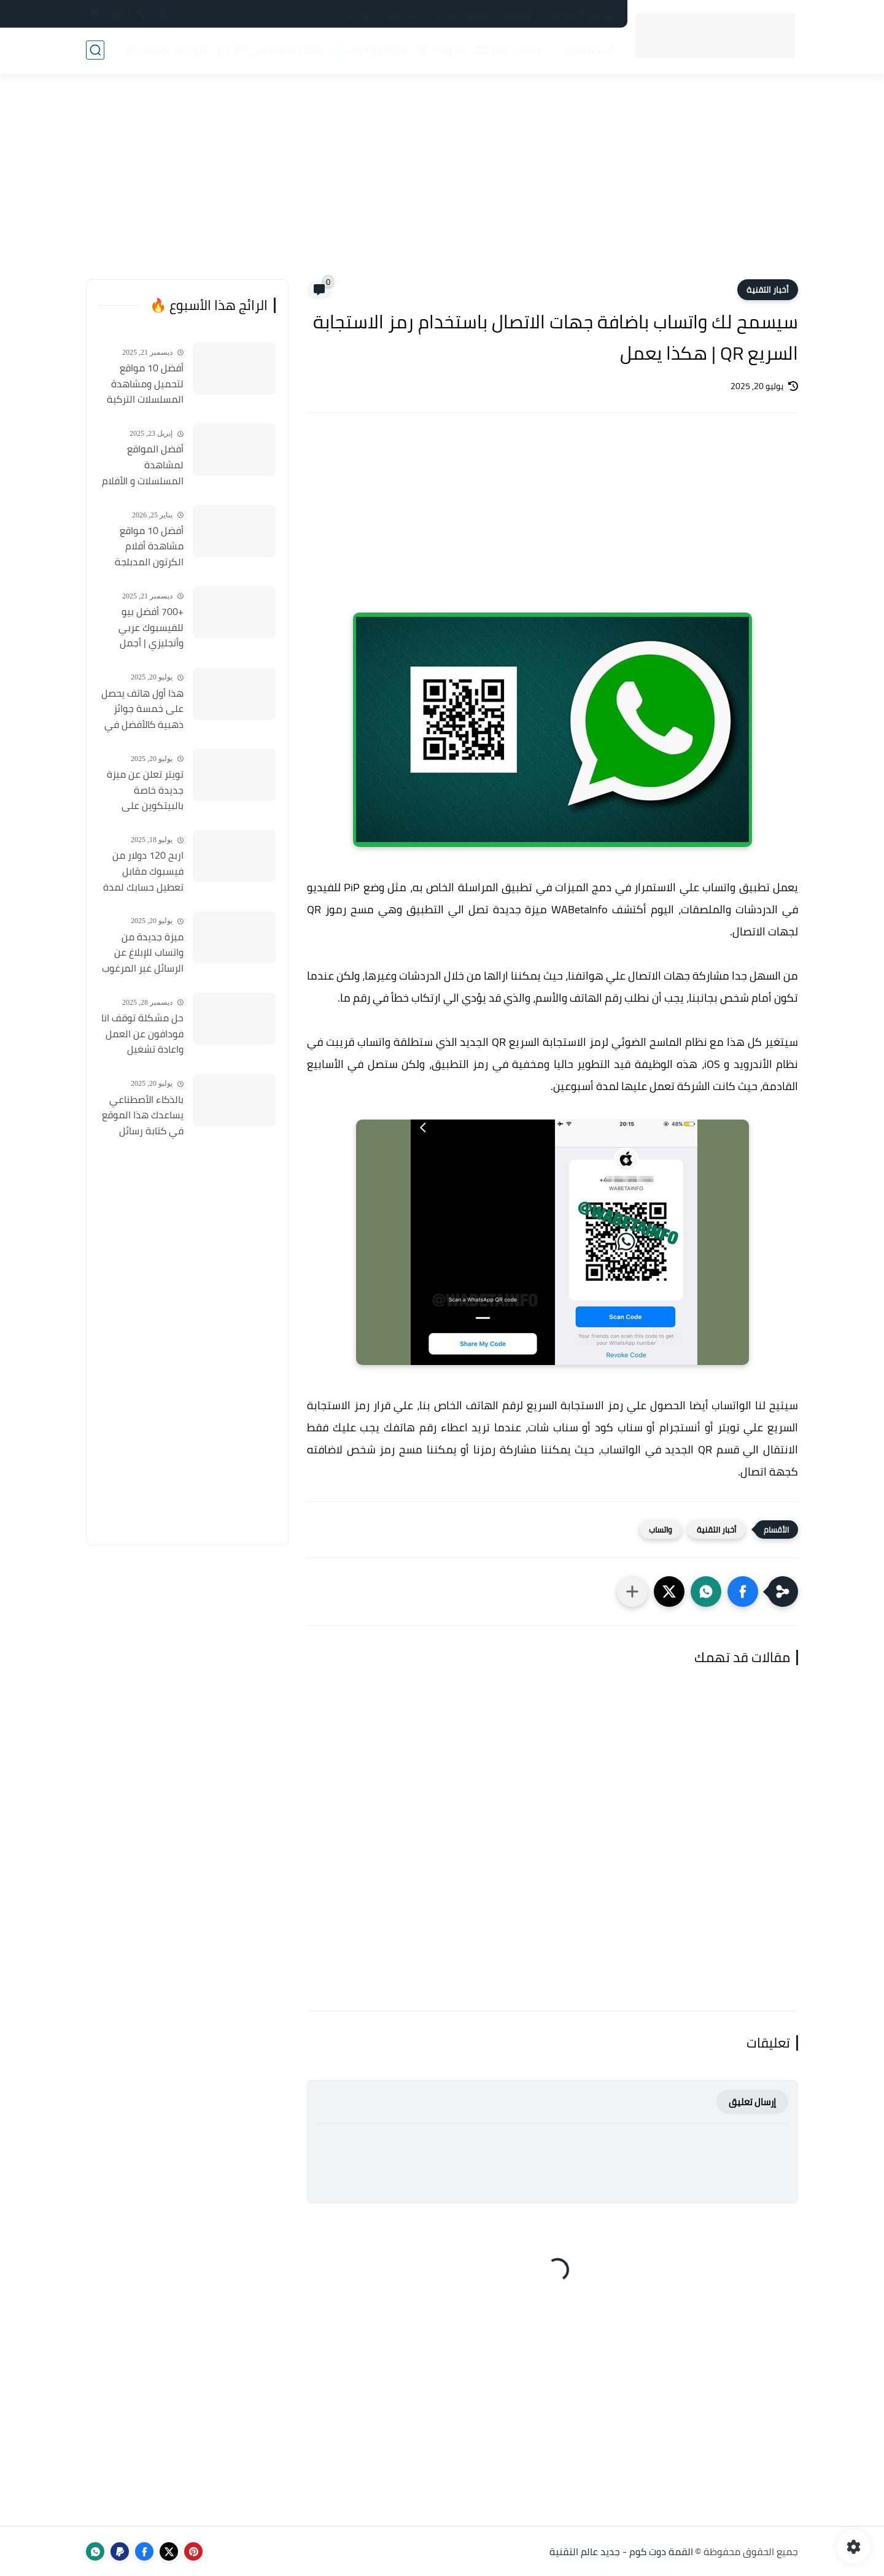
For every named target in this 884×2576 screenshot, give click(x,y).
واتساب (660, 1529)
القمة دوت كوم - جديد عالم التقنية (621, 2551)
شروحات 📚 (440, 50)
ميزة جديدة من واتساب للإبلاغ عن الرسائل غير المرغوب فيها (143, 953)
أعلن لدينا (403, 14)
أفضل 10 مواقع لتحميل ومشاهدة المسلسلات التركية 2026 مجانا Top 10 (145, 384)
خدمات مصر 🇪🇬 (507, 50)
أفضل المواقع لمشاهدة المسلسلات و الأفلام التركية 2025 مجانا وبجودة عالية (143, 465)
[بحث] (95, 50)
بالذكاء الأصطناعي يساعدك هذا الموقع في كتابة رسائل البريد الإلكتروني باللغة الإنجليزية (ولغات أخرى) (143, 1116)
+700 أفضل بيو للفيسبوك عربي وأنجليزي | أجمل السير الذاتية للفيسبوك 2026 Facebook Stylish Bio (141, 628)
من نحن (358, 14)
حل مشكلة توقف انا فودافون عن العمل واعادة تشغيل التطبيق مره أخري (142, 1034)
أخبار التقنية (767, 290)
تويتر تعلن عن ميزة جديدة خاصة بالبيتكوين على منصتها (145, 790)
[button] (742, 1591)
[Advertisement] (442, 184)
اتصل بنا (518, 14)
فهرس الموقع (462, 14)
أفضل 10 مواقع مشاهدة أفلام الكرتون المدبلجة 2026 (149, 547)
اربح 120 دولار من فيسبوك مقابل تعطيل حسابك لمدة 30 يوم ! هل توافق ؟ (141, 871)
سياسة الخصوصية (580, 14)
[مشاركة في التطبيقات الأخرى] (632, 1591)
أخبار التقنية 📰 (581, 50)
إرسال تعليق (752, 2102)
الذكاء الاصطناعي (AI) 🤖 (270, 50)
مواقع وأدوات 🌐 (369, 50)
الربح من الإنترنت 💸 (166, 50)
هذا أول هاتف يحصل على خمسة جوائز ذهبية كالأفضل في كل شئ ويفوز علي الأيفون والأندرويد (142, 709)
